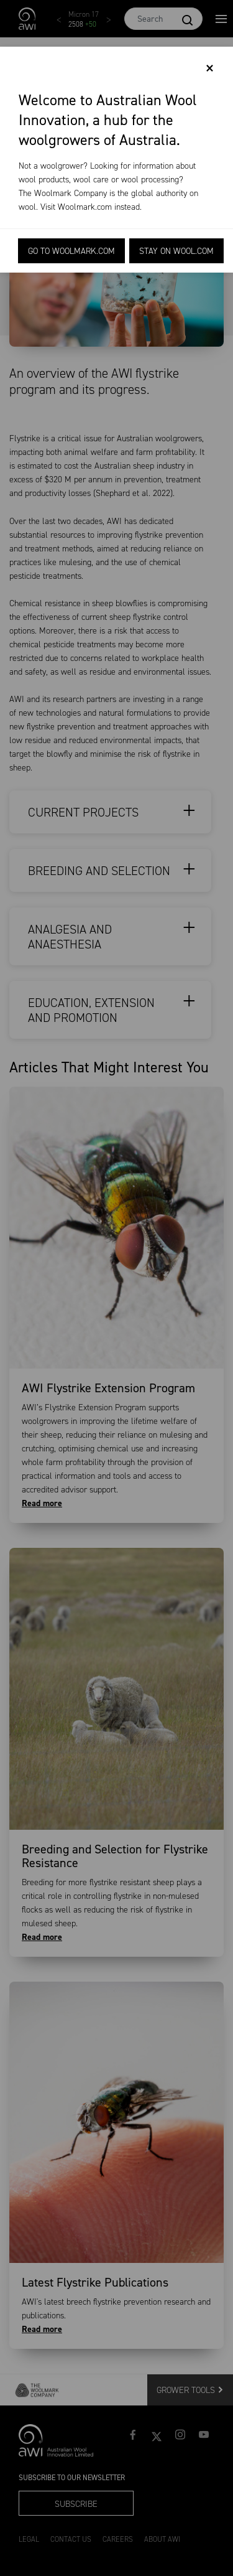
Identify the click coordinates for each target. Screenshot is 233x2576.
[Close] (210, 68)
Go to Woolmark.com (71, 251)
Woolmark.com (85, 207)
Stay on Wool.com (176, 251)
